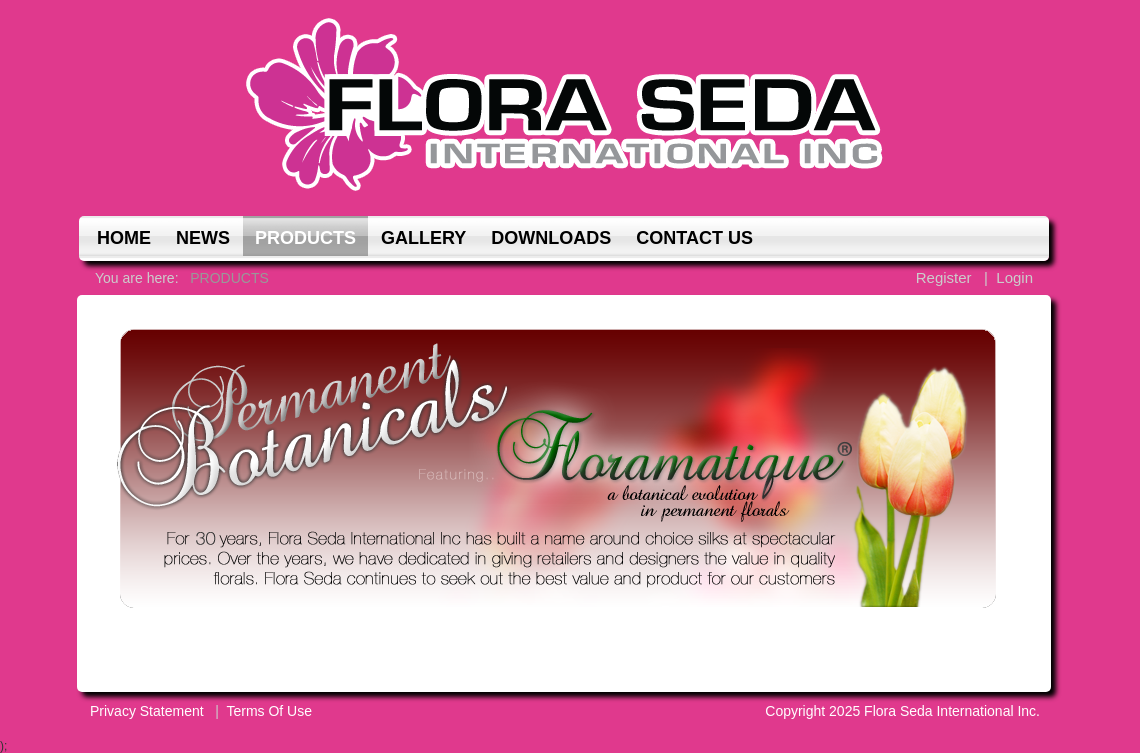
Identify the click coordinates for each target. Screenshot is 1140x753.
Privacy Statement (147, 711)
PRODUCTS (229, 278)
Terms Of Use (269, 711)
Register (944, 277)
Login (1014, 277)
